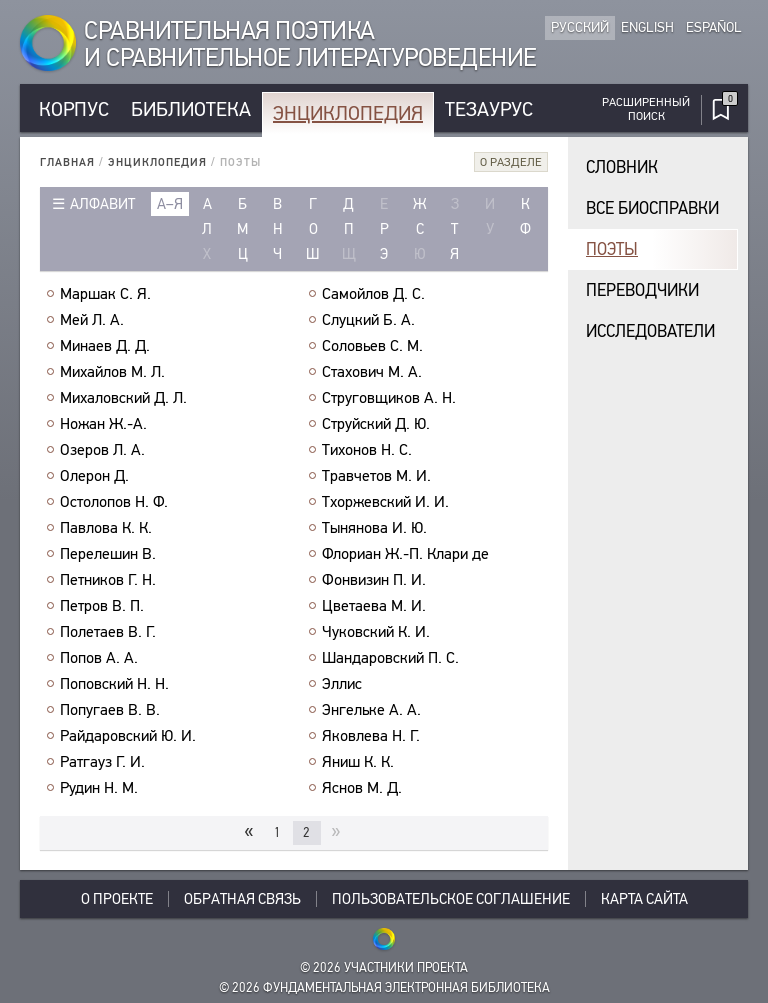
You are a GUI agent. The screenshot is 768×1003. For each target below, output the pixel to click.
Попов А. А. (99, 658)
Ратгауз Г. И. (102, 762)
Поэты (612, 249)
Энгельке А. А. (371, 710)
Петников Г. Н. (108, 580)
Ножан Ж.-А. (103, 424)
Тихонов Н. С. (367, 450)
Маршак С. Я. (105, 294)
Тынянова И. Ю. (374, 528)
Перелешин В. (108, 554)
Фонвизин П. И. (374, 580)
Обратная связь (242, 899)
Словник (622, 167)
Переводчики (642, 290)
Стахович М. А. (372, 372)
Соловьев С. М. (372, 346)
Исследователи (650, 331)
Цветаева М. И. (374, 606)
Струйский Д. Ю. (376, 424)
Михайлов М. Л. (112, 372)
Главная (67, 162)
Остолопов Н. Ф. (114, 502)
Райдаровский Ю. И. (128, 736)
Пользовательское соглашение (451, 899)
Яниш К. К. (358, 762)
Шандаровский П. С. (390, 658)
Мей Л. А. (92, 320)
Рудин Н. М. (99, 788)
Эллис (342, 684)
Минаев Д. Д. (105, 346)
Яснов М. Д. (362, 788)
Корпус (74, 109)
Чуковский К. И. (376, 632)
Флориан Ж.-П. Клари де (405, 554)
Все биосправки (652, 208)
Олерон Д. (94, 476)
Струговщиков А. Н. (389, 398)
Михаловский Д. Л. (123, 398)
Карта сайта (644, 899)
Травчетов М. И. (376, 476)
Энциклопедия (348, 113)
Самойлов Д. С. (373, 294)
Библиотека (191, 109)
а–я (170, 204)
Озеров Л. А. (102, 450)
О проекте (117, 899)
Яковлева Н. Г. (371, 736)
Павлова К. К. (106, 528)
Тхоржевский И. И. (385, 502)
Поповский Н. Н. (114, 684)
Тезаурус (489, 109)
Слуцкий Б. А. (368, 320)
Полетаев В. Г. (108, 632)
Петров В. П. (102, 606)
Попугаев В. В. (110, 710)
